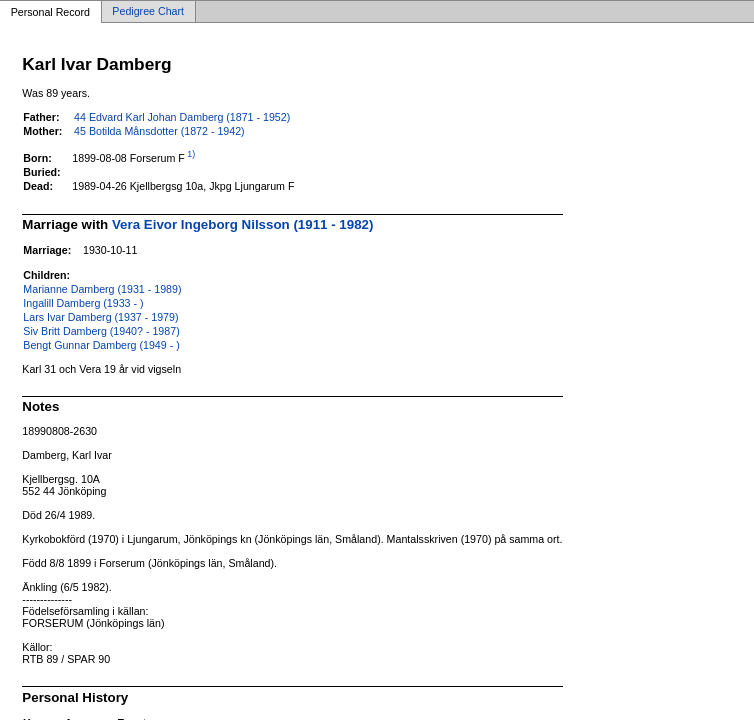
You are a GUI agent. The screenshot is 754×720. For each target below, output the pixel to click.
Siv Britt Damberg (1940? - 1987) (101, 331)
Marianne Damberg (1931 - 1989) (102, 289)
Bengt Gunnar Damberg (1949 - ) (101, 345)
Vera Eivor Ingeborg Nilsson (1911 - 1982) (242, 224)
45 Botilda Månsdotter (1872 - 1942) (159, 131)
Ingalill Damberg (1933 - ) (83, 303)
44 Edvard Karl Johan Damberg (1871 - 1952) (182, 117)
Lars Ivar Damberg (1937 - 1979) (100, 317)
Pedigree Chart (148, 12)
